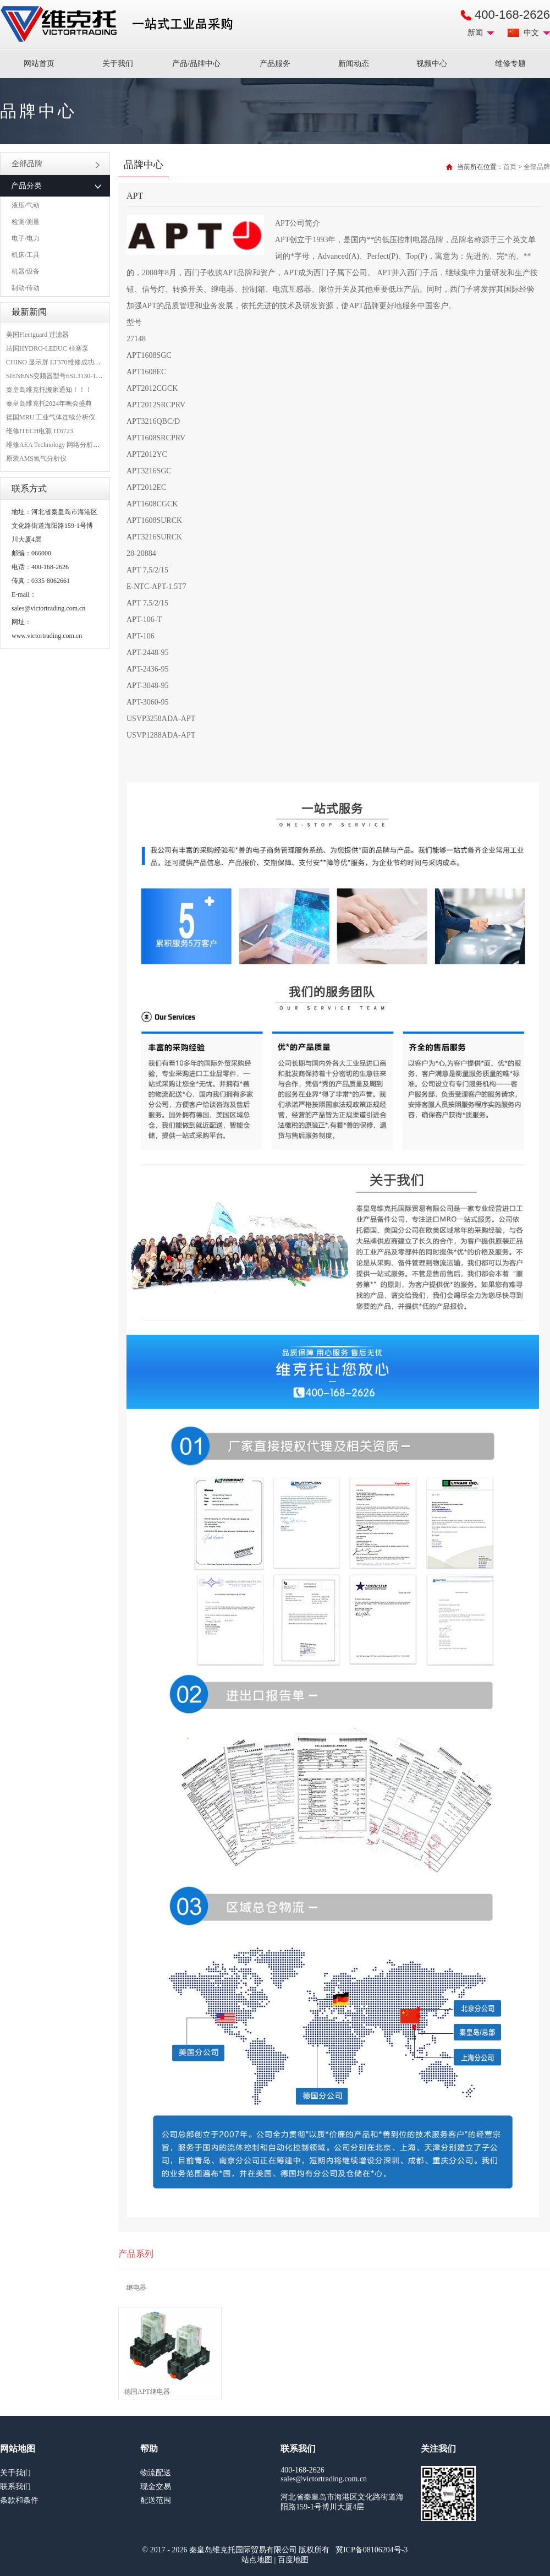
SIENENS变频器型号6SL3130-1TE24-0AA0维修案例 (80, 376)
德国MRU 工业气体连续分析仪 (50, 417)
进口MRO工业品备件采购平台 (120, 24)
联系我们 (15, 2486)
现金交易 (155, 2486)
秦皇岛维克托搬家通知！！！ (49, 390)
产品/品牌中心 (196, 63)
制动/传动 (26, 288)
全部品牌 (56, 164)
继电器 (136, 2287)
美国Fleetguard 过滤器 (37, 335)
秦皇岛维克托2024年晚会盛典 (49, 403)
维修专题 (510, 63)
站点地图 (256, 2560)
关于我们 (117, 63)
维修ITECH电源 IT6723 (39, 431)
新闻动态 (353, 63)
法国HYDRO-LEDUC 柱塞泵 (47, 348)
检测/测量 (26, 222)
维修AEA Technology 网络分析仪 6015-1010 (68, 445)
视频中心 (431, 63)
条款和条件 (19, 2500)
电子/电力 (26, 238)
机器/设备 (26, 271)
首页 (509, 167)
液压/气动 (26, 205)
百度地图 (293, 2560)
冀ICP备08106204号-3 (372, 2550)
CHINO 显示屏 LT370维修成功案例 (56, 362)
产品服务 (275, 63)
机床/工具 (26, 255)
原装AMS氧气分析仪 (36, 458)
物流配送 (155, 2473)
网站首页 (39, 63)
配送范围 (155, 2500)
